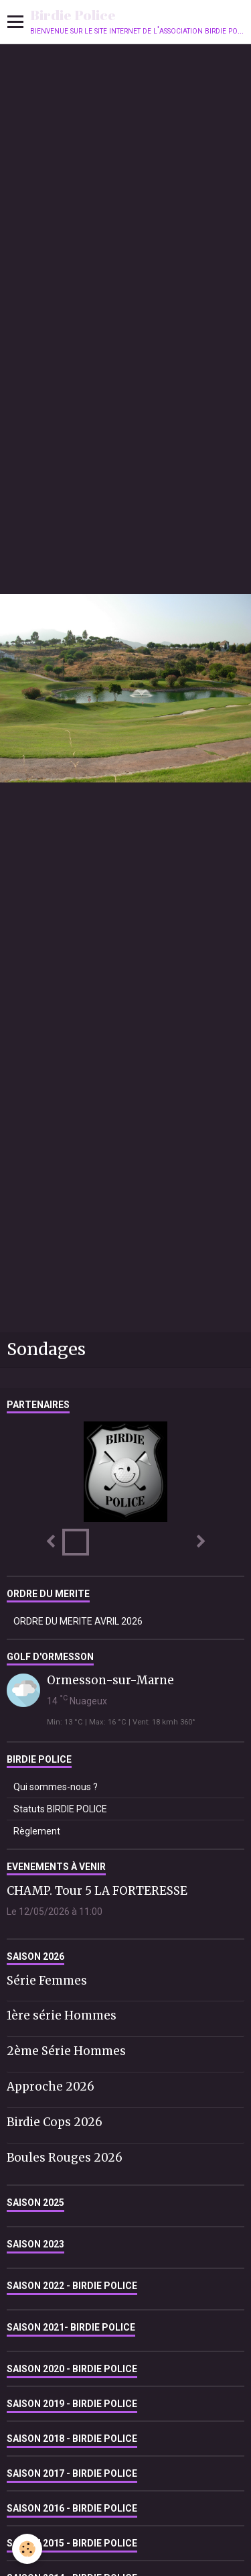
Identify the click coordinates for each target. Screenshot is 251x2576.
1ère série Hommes (61, 2015)
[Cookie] (27, 2549)
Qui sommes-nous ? (55, 1786)
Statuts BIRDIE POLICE (60, 1809)
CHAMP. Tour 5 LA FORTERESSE (97, 1890)
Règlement (36, 1831)
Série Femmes (47, 1980)
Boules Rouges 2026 (64, 2157)
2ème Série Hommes (66, 2051)
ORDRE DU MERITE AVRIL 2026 (78, 1621)
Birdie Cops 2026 (54, 2122)
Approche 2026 (50, 2086)
